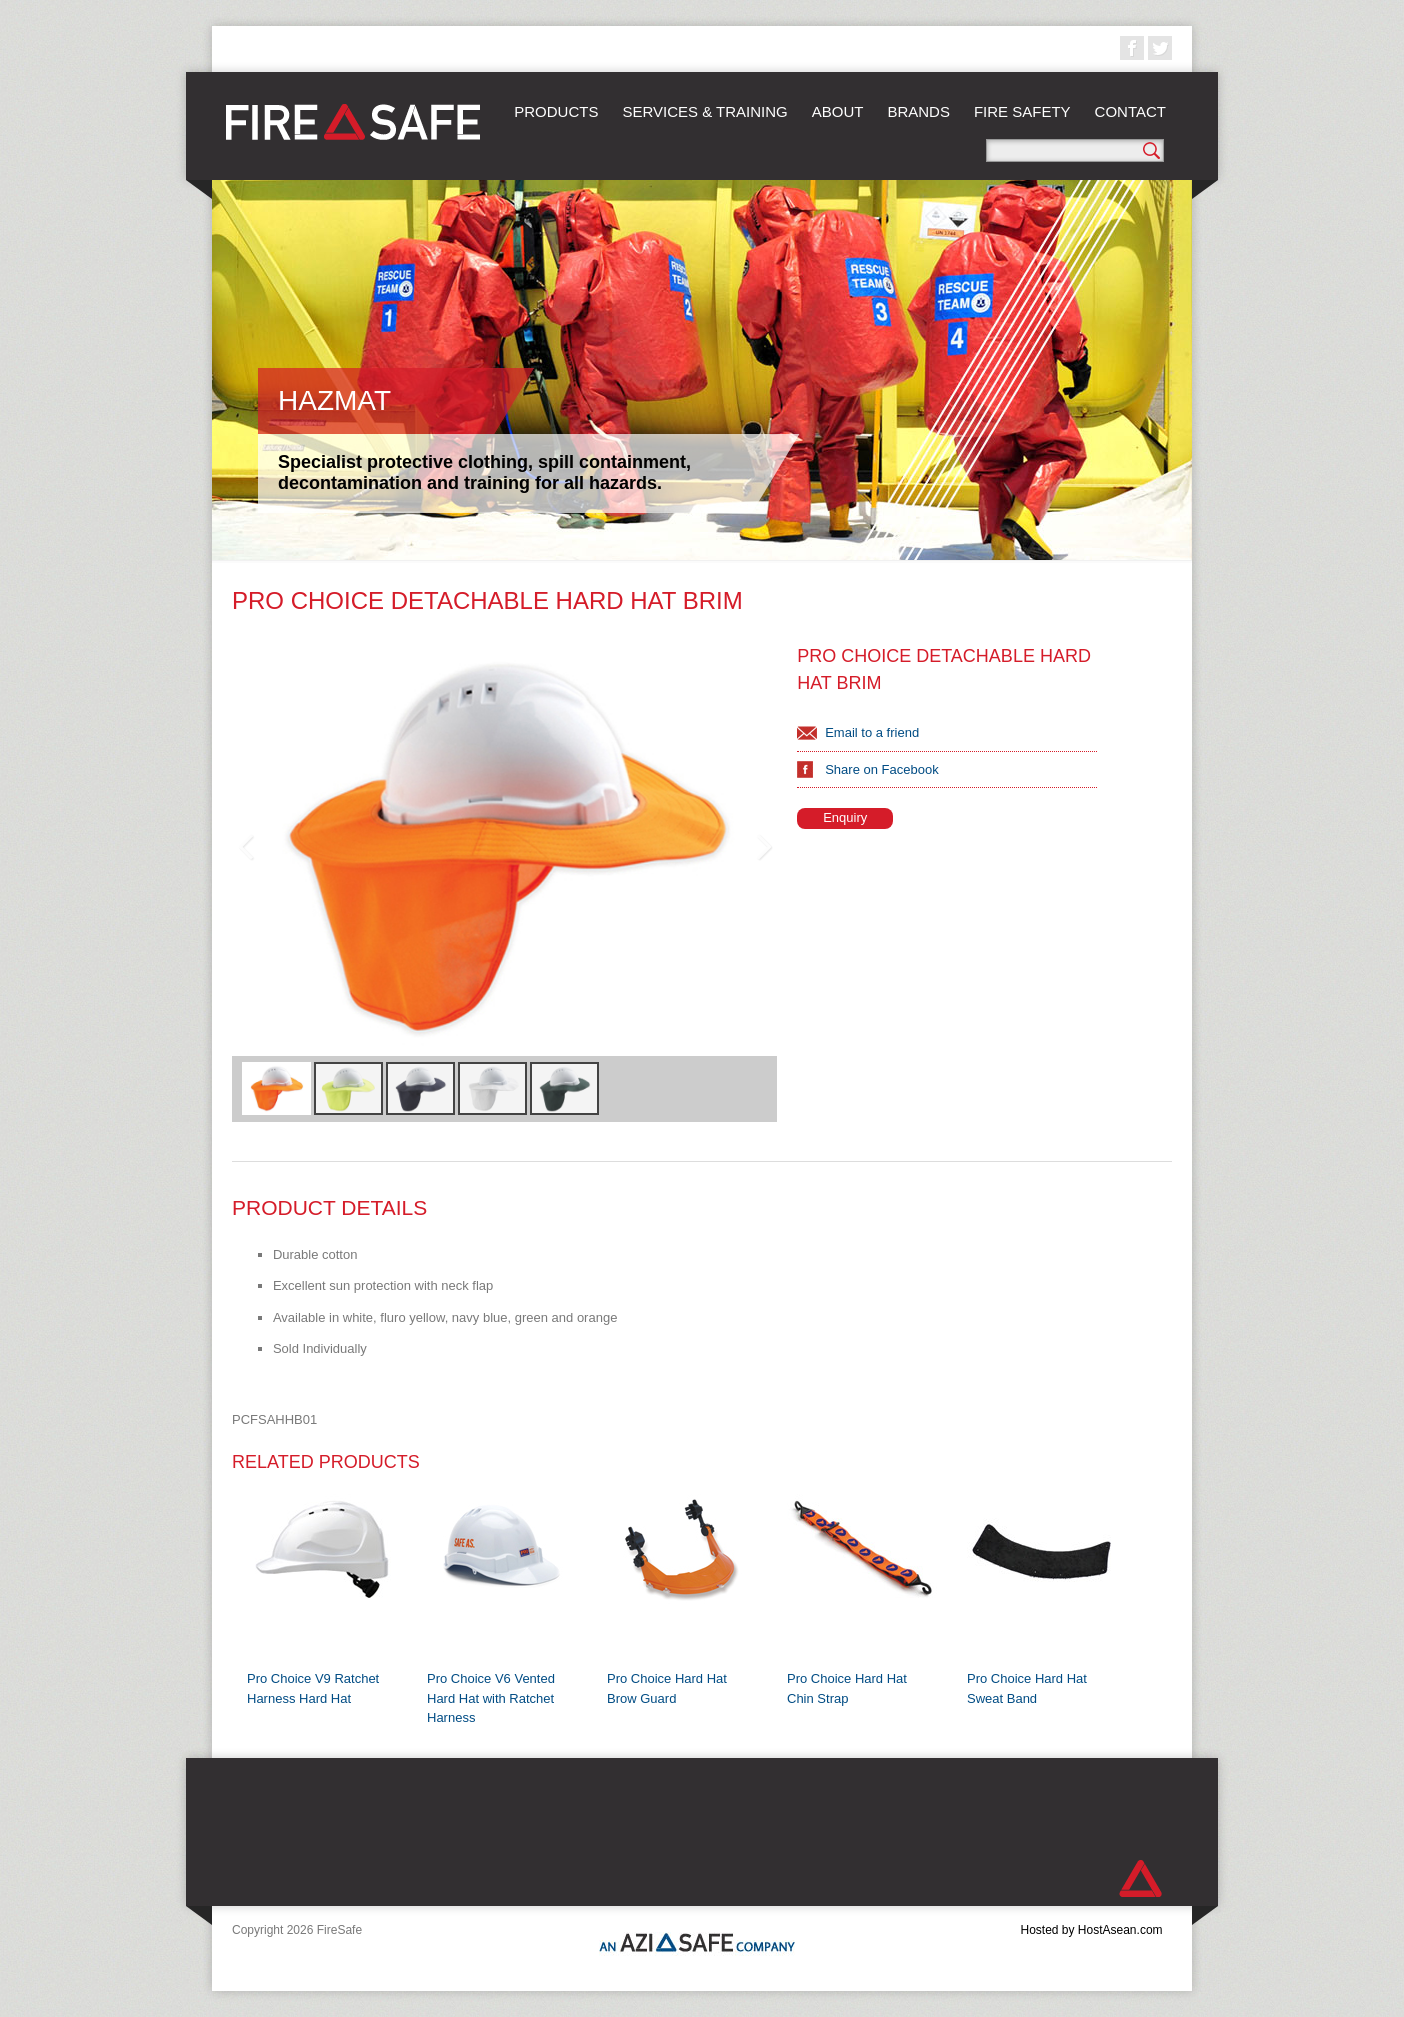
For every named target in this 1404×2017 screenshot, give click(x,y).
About (838, 111)
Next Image (763, 847)
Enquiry (845, 817)
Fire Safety (1022, 111)
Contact (1130, 111)
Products (556, 111)
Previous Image (246, 847)
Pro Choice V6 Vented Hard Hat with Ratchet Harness (491, 1698)
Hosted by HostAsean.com (1091, 1930)
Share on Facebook (881, 769)
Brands (918, 111)
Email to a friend (872, 732)
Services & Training (704, 111)
